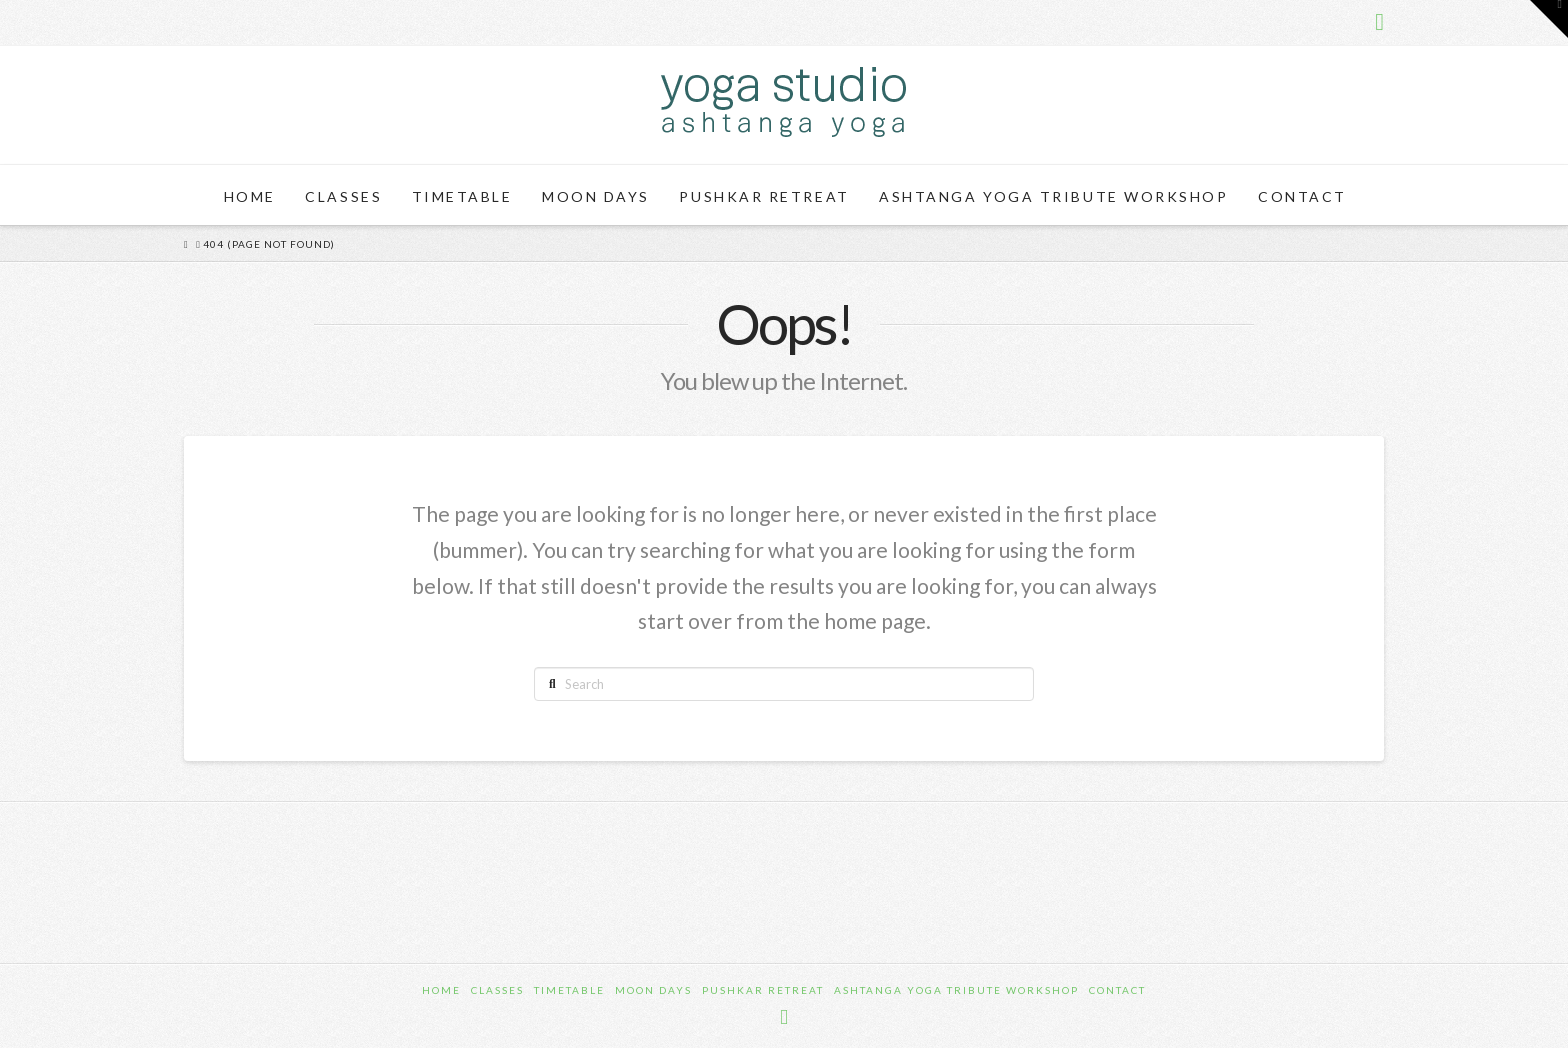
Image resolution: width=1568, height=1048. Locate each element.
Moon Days (653, 990)
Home (441, 990)
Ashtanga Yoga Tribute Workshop (956, 990)
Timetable (569, 990)
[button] (1549, 19)
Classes (497, 990)
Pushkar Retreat (763, 990)
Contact (1117, 990)
